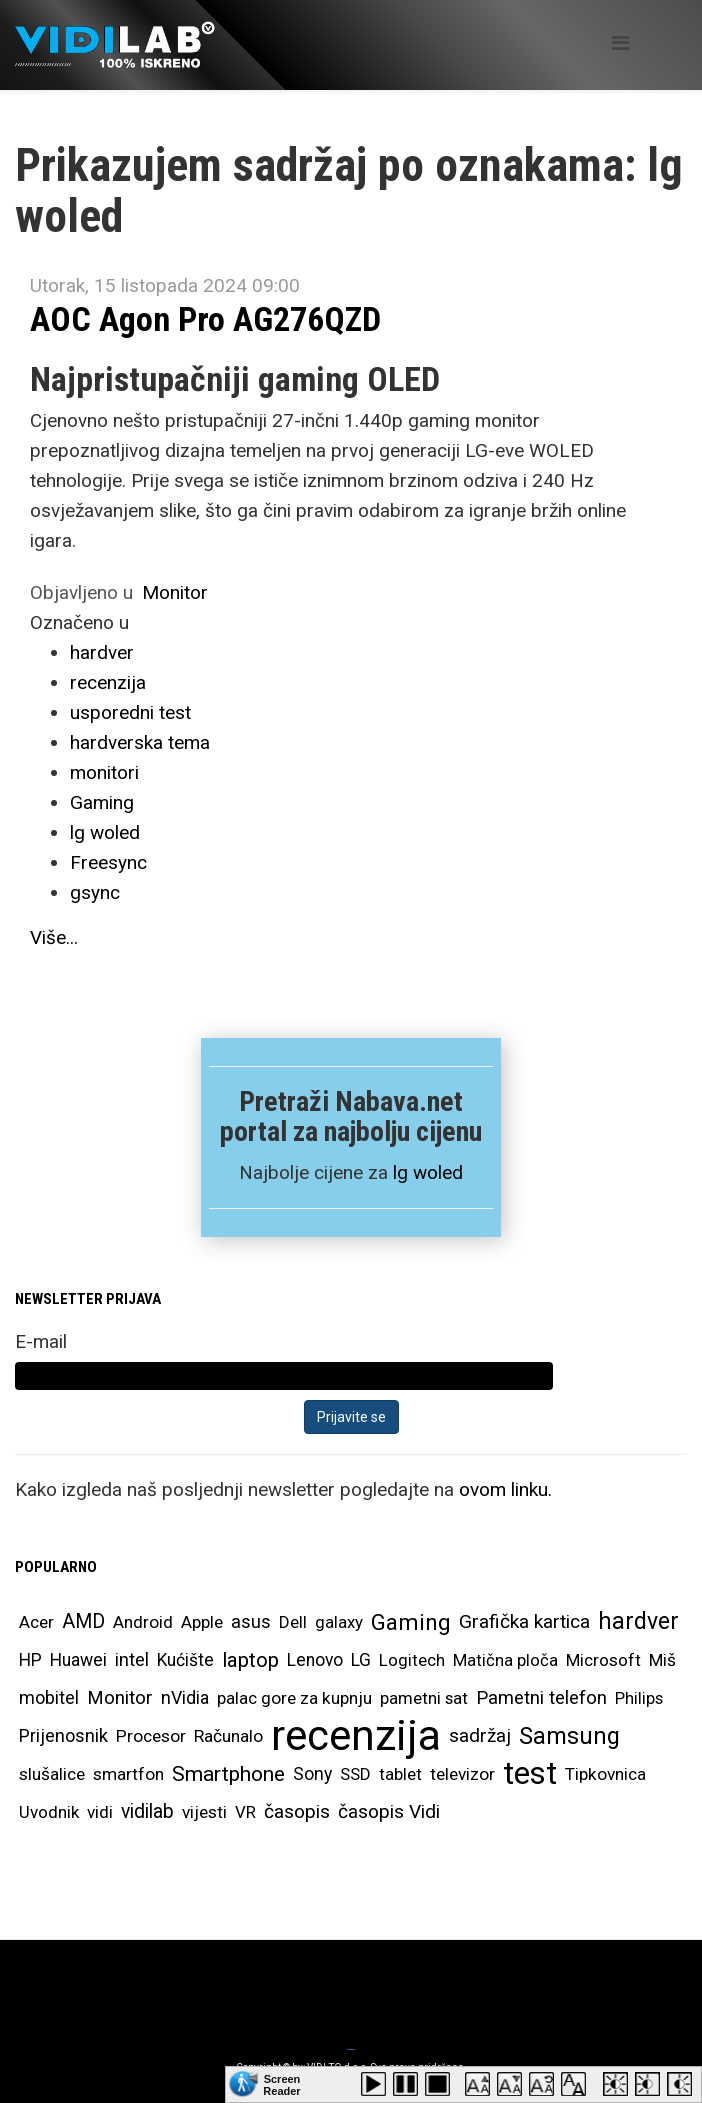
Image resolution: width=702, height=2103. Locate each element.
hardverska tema (140, 742)
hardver (102, 652)
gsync (95, 892)
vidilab (147, 1811)
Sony (312, 1774)
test (530, 1773)
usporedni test (130, 712)
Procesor (151, 1736)
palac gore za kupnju (294, 1698)
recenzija (108, 682)
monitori (104, 772)
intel (132, 1659)
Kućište (185, 1660)
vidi (100, 1812)
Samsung (569, 1736)
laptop (250, 1660)
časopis (297, 1811)
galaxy (339, 1622)
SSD (355, 1774)
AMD (83, 1621)
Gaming (102, 802)
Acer (36, 1622)
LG (361, 1660)
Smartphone (228, 1774)
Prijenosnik (63, 1735)
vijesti (204, 1812)
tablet (400, 1774)
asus (251, 1621)
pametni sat (424, 1698)
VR (245, 1812)
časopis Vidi (389, 1811)
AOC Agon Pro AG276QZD (205, 319)
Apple (202, 1622)
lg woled (105, 832)
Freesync (108, 862)
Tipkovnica (605, 1774)
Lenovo (315, 1660)
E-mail (41, 1341)
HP (30, 1660)
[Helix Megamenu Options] (620, 43)
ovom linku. (505, 1489)
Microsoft (603, 1660)
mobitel (49, 1697)
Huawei (78, 1660)
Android (143, 1622)
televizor (462, 1774)
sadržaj (480, 1736)
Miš (662, 1660)
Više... (54, 937)
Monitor (175, 592)
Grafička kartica (524, 1621)
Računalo (228, 1736)
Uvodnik (49, 1812)
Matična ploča (505, 1660)
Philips (639, 1698)
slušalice (52, 1774)
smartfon (128, 1774)
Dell (293, 1622)
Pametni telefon (541, 1698)
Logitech (412, 1660)
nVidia (185, 1697)
